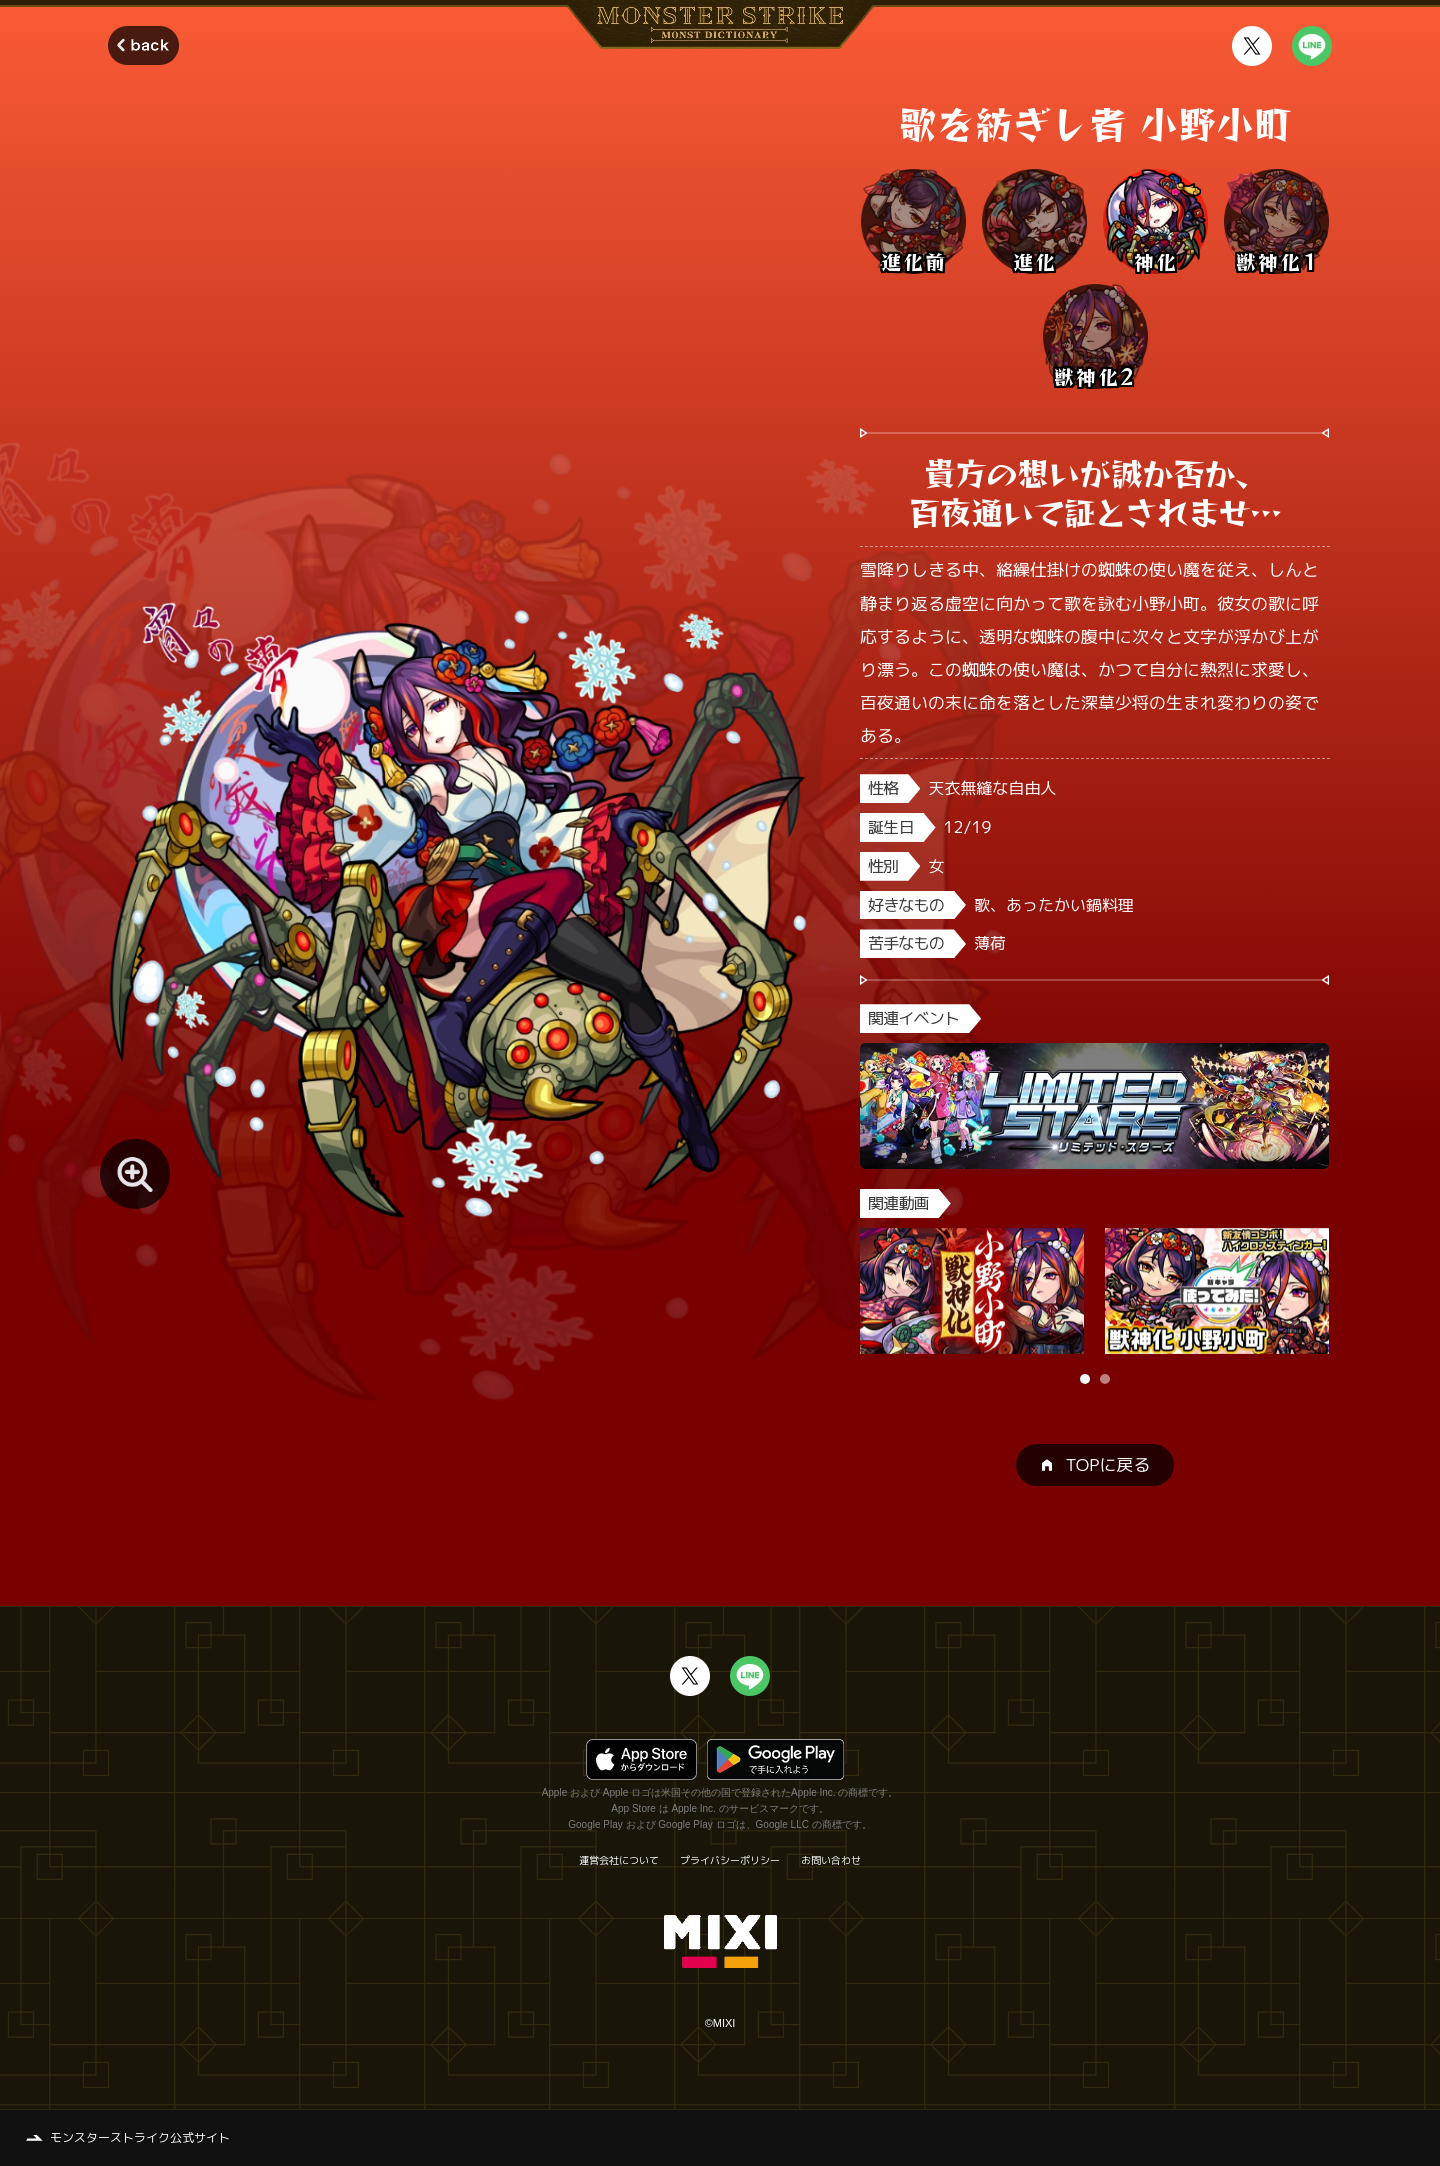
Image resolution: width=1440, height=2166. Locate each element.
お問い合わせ (831, 1860)
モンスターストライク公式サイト (140, 2137)
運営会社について (619, 1860)
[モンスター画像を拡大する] (135, 1174)
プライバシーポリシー (730, 1860)
